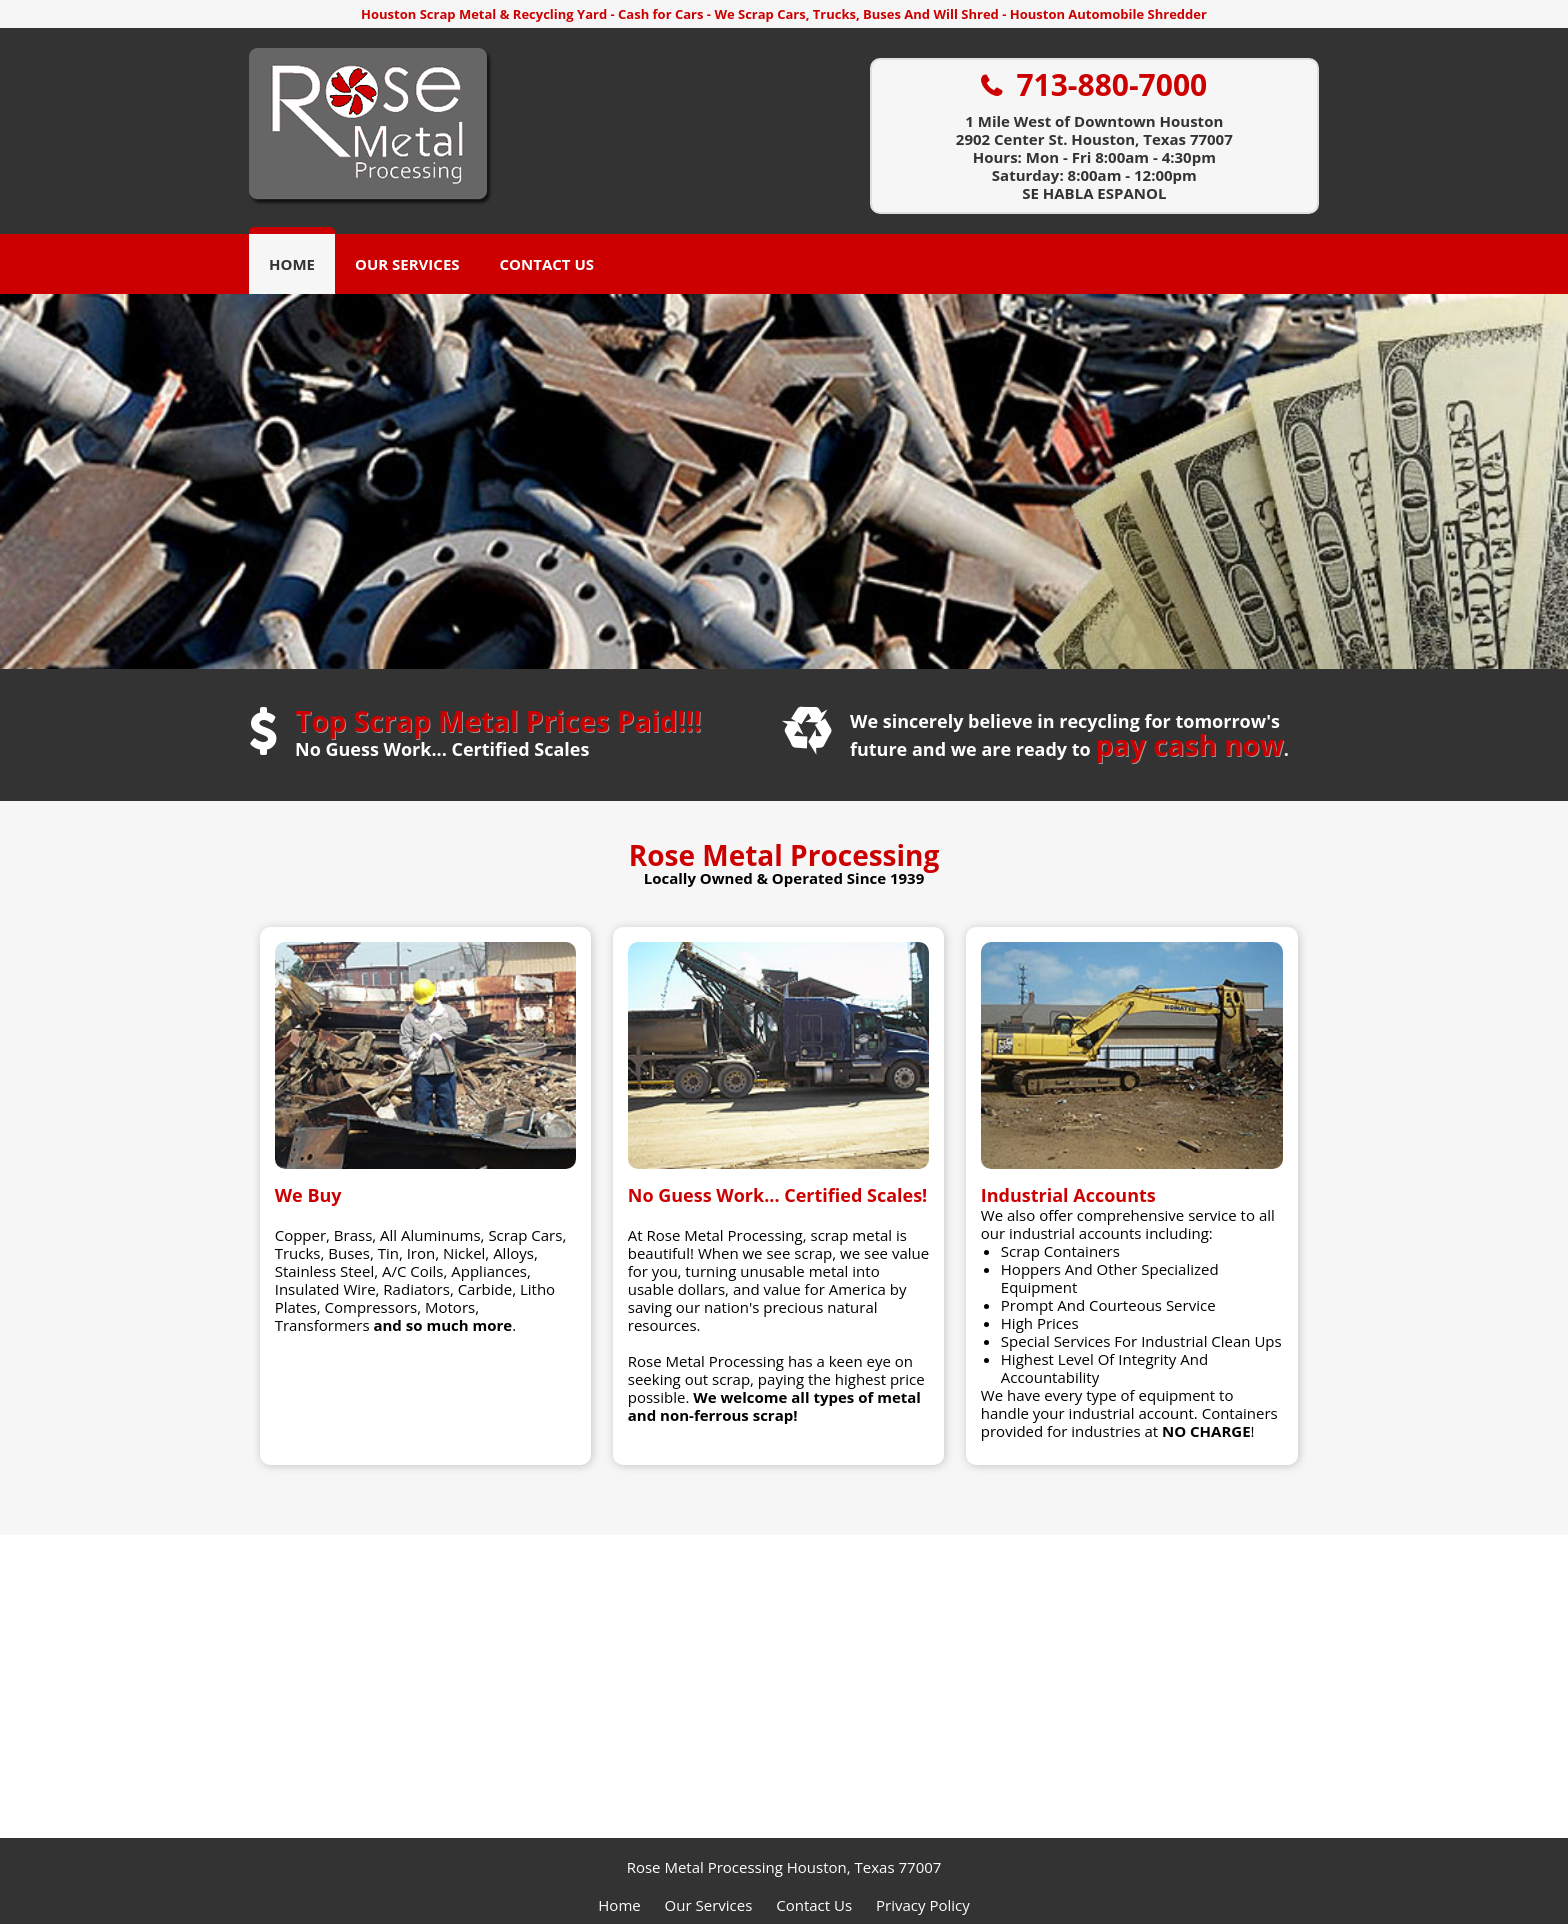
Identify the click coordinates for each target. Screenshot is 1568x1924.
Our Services (407, 264)
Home (292, 264)
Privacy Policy (923, 1905)
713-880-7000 (1111, 86)
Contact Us (547, 264)
